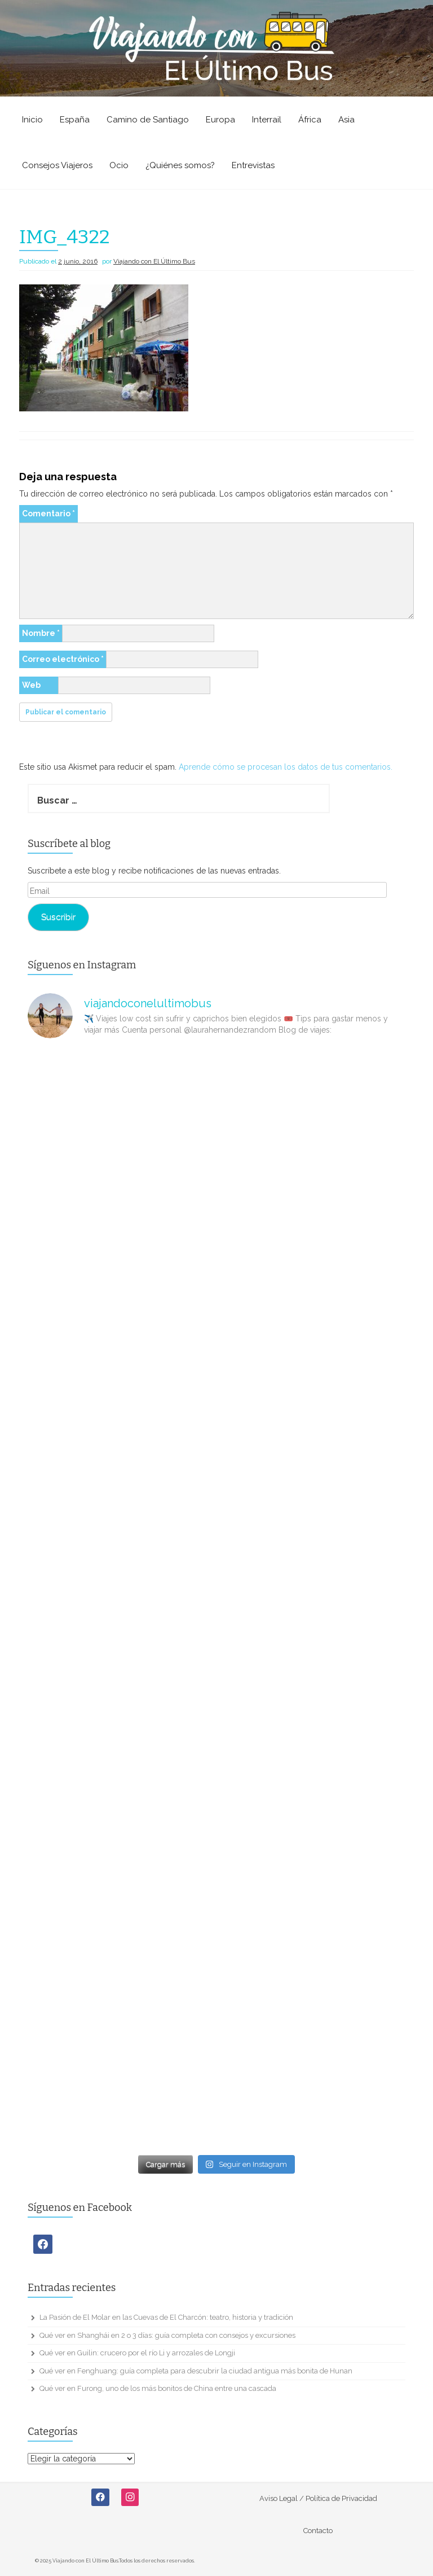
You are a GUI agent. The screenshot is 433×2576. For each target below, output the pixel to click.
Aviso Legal (278, 2498)
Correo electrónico (63, 659)
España (75, 120)
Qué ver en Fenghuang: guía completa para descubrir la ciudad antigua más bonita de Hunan (195, 2371)
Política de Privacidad (341, 2498)
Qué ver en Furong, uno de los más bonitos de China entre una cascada (157, 2388)
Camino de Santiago (148, 120)
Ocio (119, 165)
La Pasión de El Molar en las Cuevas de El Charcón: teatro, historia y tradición (166, 2317)
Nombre (41, 633)
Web (31, 685)
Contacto (318, 2530)
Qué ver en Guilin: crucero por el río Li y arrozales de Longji (137, 2353)
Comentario (48, 513)
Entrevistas (253, 165)
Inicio (32, 120)
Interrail (266, 120)
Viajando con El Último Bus (154, 261)
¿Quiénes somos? (180, 165)
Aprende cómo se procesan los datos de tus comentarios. (285, 766)
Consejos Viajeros (57, 165)
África (309, 120)
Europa (220, 120)
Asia (346, 120)
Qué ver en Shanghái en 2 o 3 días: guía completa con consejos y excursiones (167, 2335)
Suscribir (58, 916)
